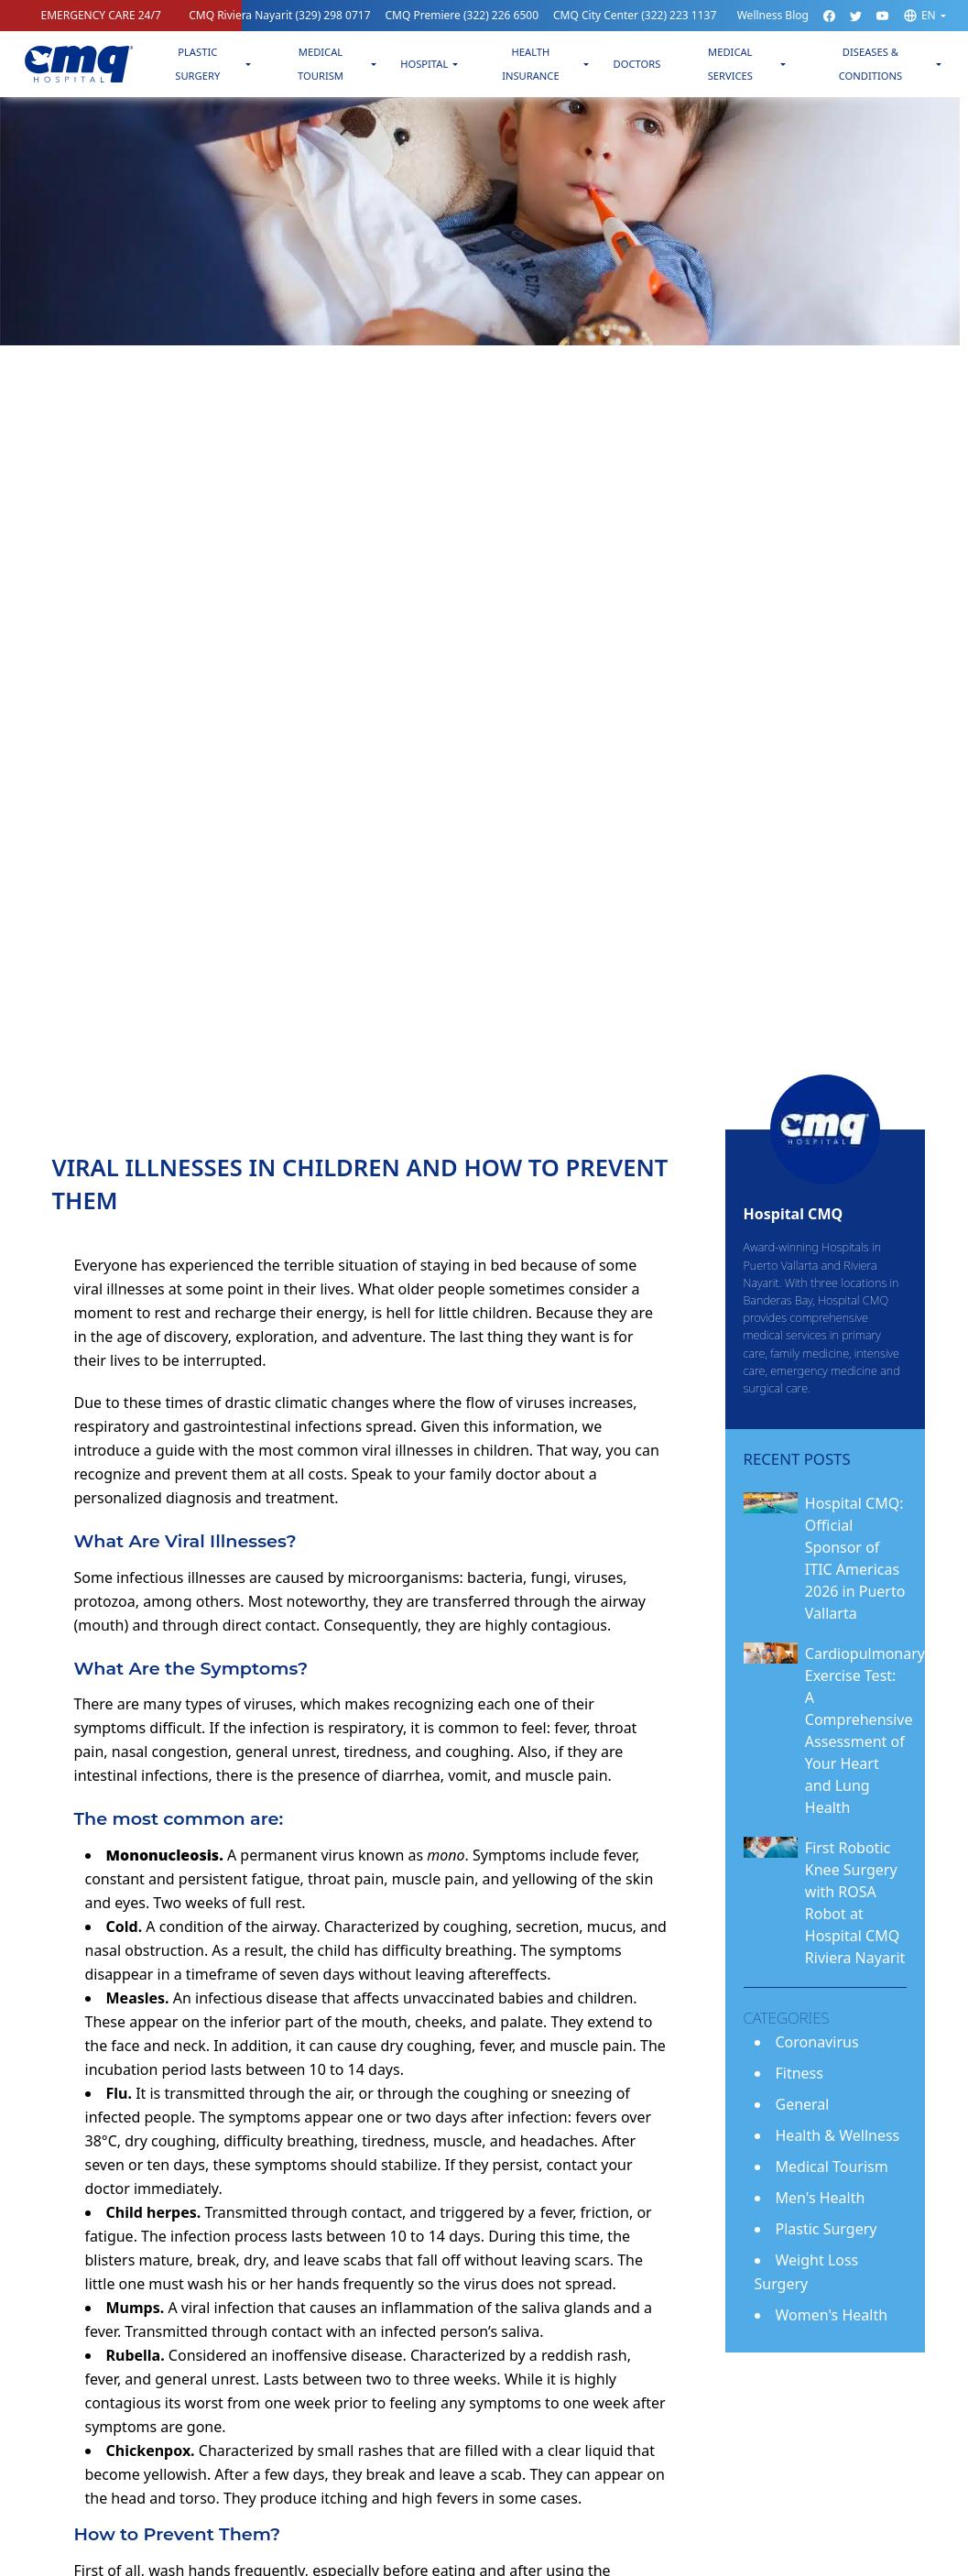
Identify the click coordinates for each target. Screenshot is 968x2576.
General (803, 2104)
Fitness (799, 2073)
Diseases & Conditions (870, 63)
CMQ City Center (634, 15)
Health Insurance (531, 63)
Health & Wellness (838, 2135)
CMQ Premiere (462, 15)
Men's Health (820, 2198)
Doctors (636, 64)
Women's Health (832, 2315)
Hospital (424, 64)
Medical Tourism (320, 63)
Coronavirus (817, 2042)
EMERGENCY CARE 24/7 (101, 15)
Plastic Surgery (197, 63)
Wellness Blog (773, 15)
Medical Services (730, 63)
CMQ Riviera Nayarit (279, 15)
